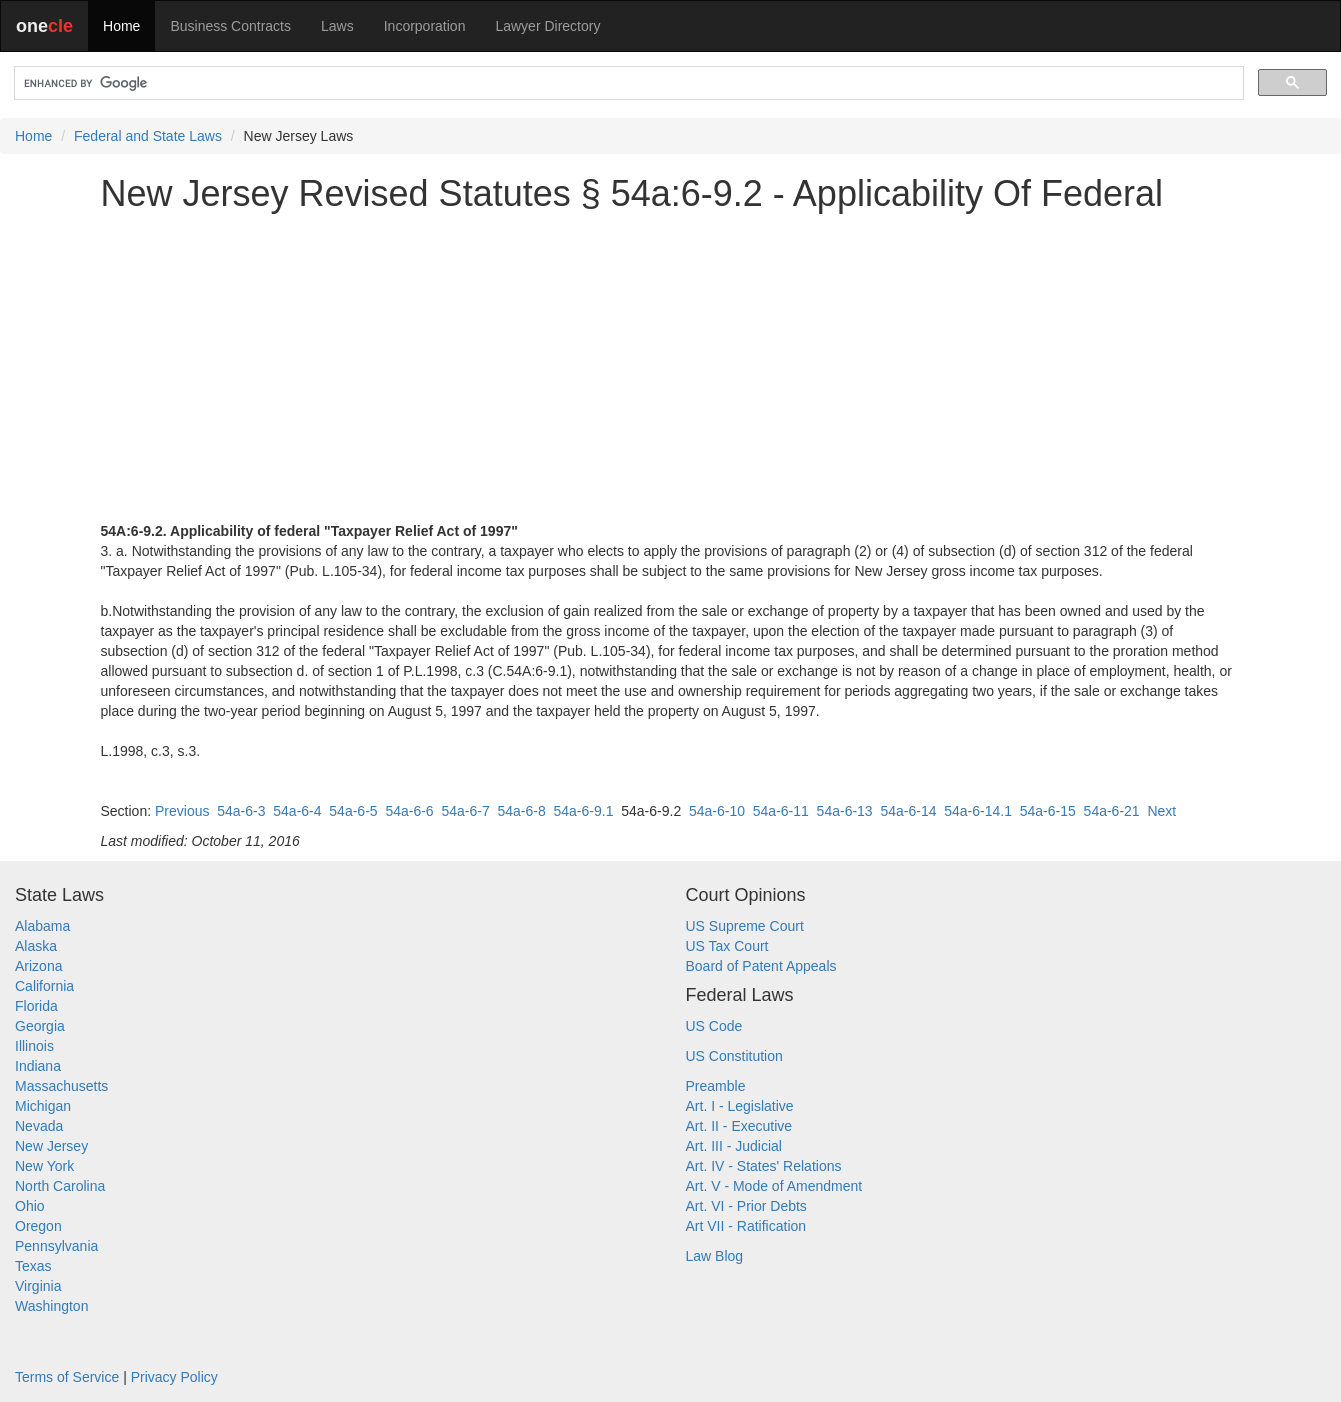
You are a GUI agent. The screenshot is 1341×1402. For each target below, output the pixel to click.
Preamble (716, 1086)
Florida (36, 1006)
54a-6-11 (781, 811)
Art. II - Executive (739, 1126)
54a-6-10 (717, 811)
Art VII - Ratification (746, 1226)
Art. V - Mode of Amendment (774, 1186)
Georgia (40, 1026)
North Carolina (60, 1186)
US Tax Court (727, 946)
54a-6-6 (409, 811)
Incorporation (425, 26)
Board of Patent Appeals (761, 966)
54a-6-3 (241, 811)
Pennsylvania (56, 1246)
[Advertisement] (671, 367)
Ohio (30, 1206)
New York (44, 1166)
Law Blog (715, 1256)
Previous (182, 811)
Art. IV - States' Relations (764, 1166)
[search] (627, 83)
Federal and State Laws (148, 136)
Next (1161, 811)
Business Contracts (230, 26)
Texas (33, 1266)
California (44, 986)
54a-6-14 (908, 811)
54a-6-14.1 (978, 811)
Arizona (38, 966)
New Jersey (51, 1146)
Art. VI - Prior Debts (746, 1206)
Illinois (34, 1046)
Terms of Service (67, 1377)
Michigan (43, 1106)
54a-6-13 (845, 811)
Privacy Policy (174, 1377)
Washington (51, 1306)
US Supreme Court (745, 926)
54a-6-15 (1048, 811)
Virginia (38, 1286)
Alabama (42, 926)
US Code (714, 1026)
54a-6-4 (297, 811)
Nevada (39, 1126)
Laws (337, 26)
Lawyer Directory (547, 26)
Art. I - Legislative (740, 1106)
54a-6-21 (1112, 811)
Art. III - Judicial (734, 1146)
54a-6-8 (521, 811)
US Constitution (734, 1056)
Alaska (36, 946)
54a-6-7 (465, 811)
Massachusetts (61, 1086)
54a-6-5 (353, 811)
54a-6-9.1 (584, 811)
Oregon (38, 1226)
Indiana (38, 1066)
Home (121, 26)
